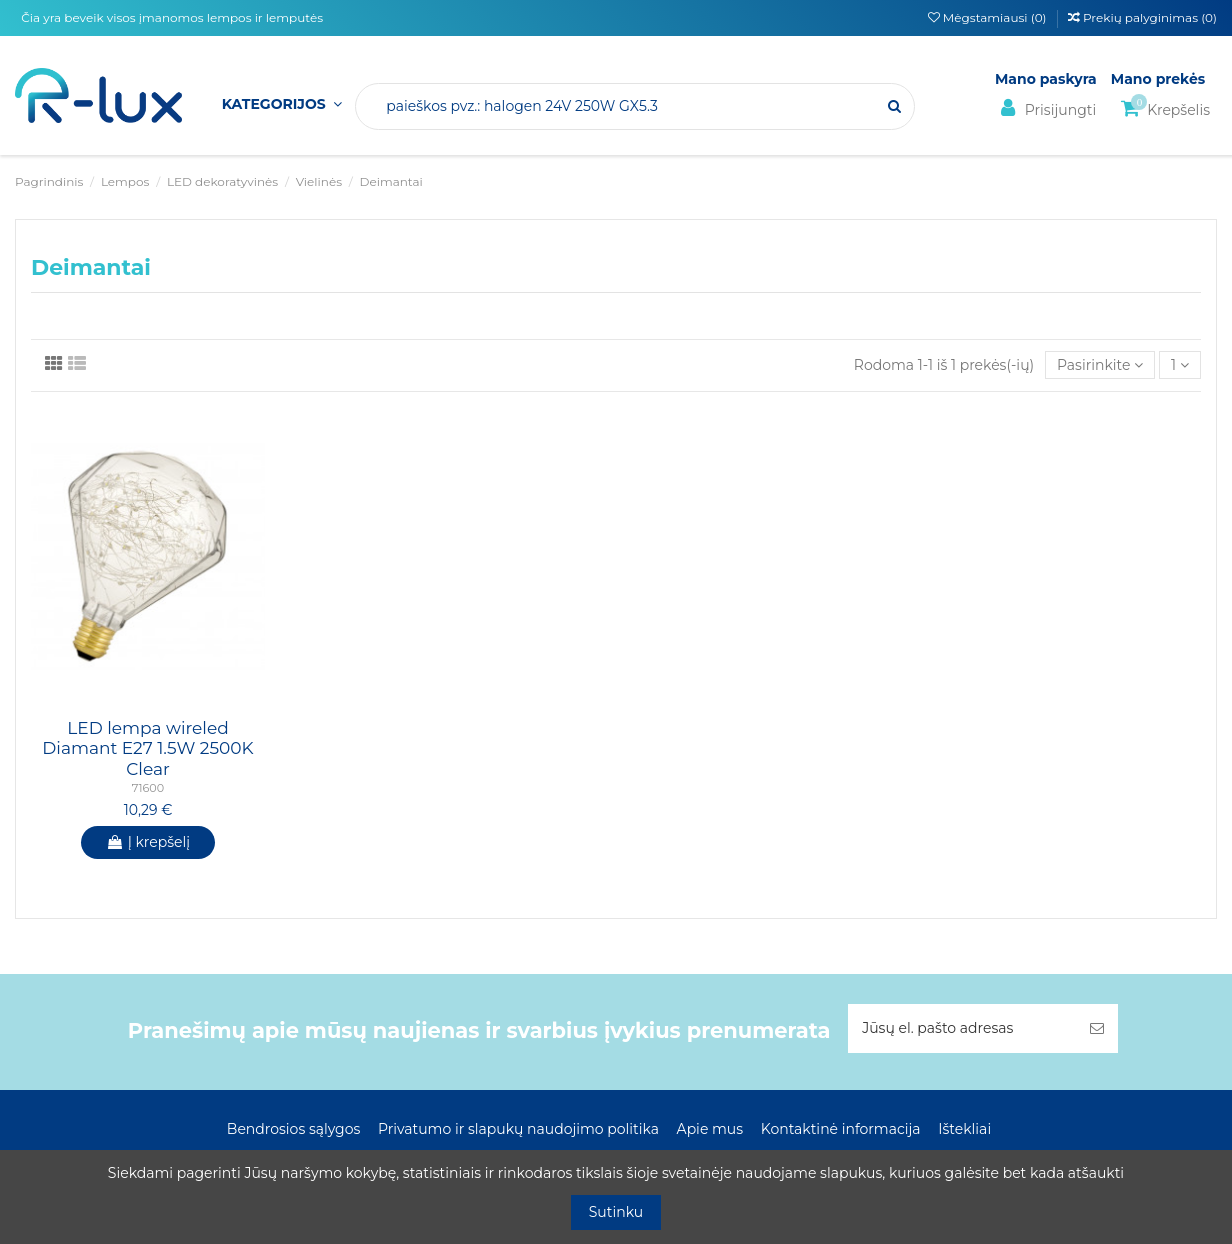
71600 (148, 788)
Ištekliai (964, 1129)
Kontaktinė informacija (841, 1129)
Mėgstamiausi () (989, 17)
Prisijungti (1045, 108)
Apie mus (710, 1129)
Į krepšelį (148, 842)
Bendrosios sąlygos (293, 1129)
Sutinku (616, 1212)
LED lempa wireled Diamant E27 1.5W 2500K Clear (147, 748)
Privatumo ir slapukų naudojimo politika (518, 1129)
